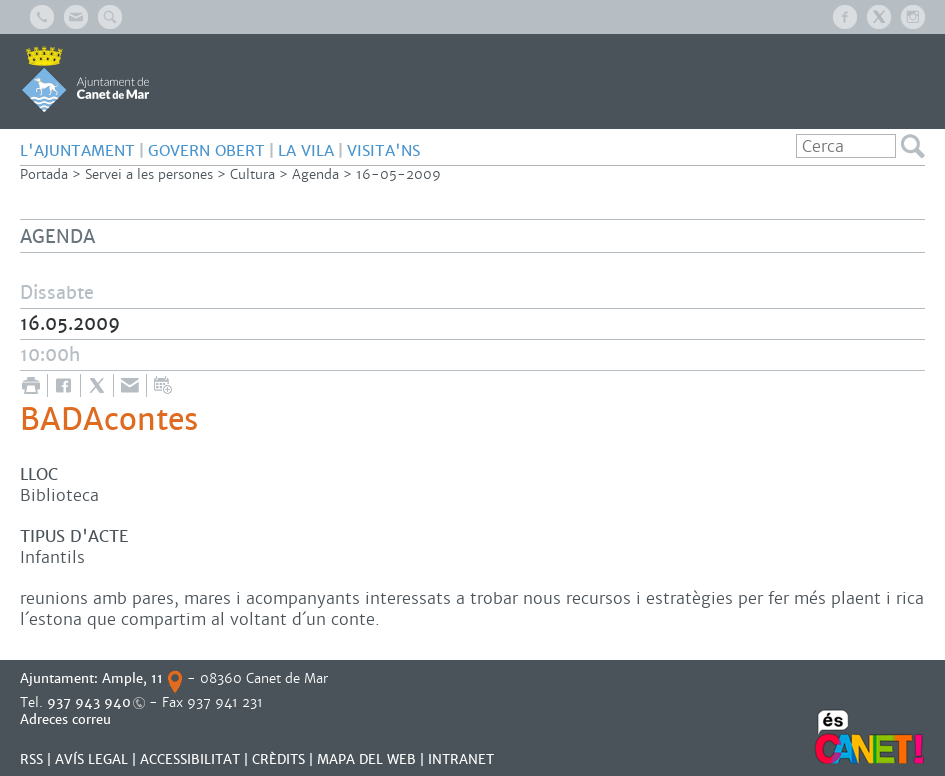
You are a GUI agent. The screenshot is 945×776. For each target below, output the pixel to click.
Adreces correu (67, 719)
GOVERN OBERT (206, 150)
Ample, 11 (132, 678)
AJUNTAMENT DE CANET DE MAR (85, 79)
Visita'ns (383, 150)
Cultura (252, 174)
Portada (44, 174)
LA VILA (306, 150)
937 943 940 (89, 702)
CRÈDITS (278, 759)
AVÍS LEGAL (91, 759)
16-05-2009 (398, 174)
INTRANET (461, 759)
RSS (31, 759)
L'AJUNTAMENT (77, 150)
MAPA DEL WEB (366, 759)
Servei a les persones (149, 174)
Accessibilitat (190, 759)
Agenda (315, 174)
